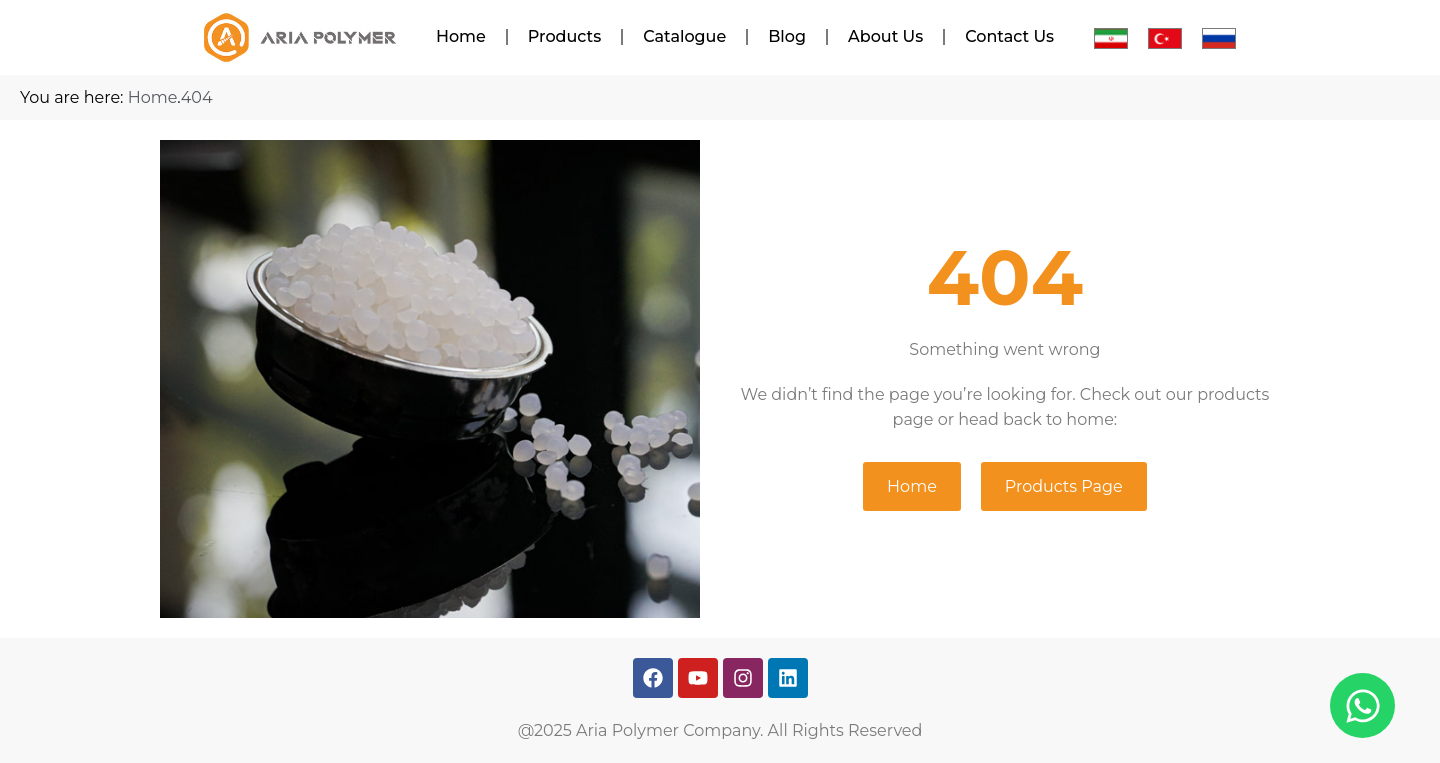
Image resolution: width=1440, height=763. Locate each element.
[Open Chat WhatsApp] (1362, 705)
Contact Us (1009, 36)
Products (564, 36)
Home (461, 36)
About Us (885, 36)
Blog (787, 36)
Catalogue (684, 36)
